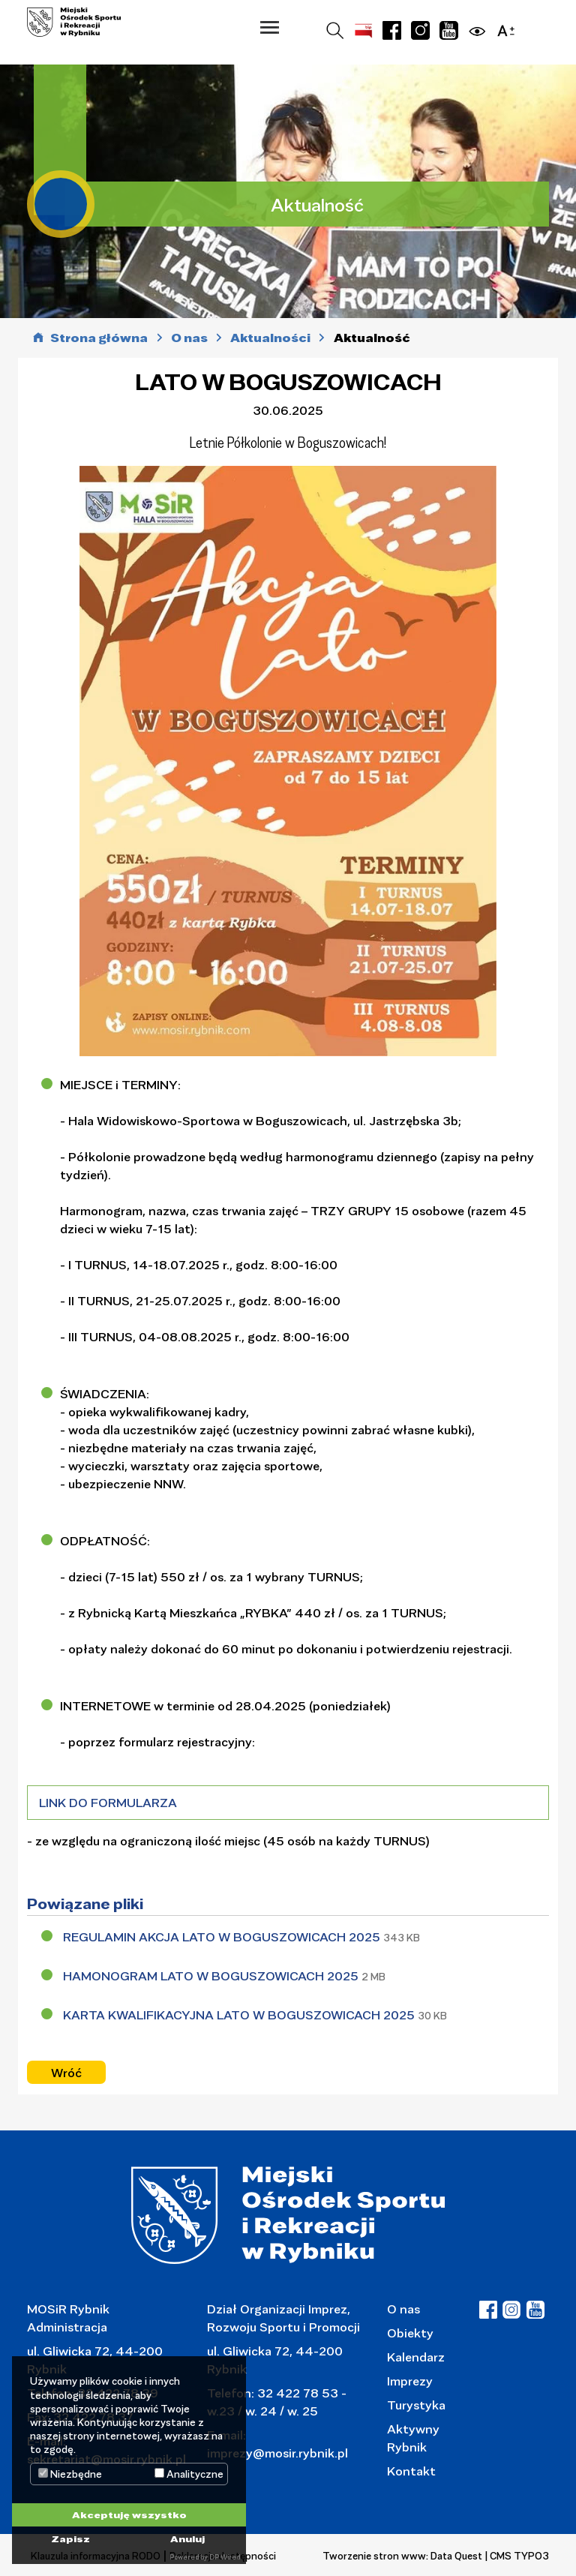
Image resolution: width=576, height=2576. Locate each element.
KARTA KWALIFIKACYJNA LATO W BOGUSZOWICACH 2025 (240, 2014)
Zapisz (70, 2538)
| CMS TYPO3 (517, 2556)
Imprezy (410, 2380)
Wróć (66, 2073)
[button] (269, 27)
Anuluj (187, 2538)
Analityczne (189, 2474)
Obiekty (410, 2332)
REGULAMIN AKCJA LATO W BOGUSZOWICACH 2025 (223, 1936)
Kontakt (411, 2470)
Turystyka (416, 2404)
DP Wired (224, 2557)
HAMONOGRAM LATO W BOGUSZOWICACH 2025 (212, 1975)
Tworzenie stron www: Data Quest (402, 2556)
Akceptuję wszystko (129, 2514)
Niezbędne (70, 2474)
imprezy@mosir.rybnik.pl (277, 2452)
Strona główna (99, 338)
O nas (403, 2308)
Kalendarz (416, 2356)
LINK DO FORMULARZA (108, 1802)
